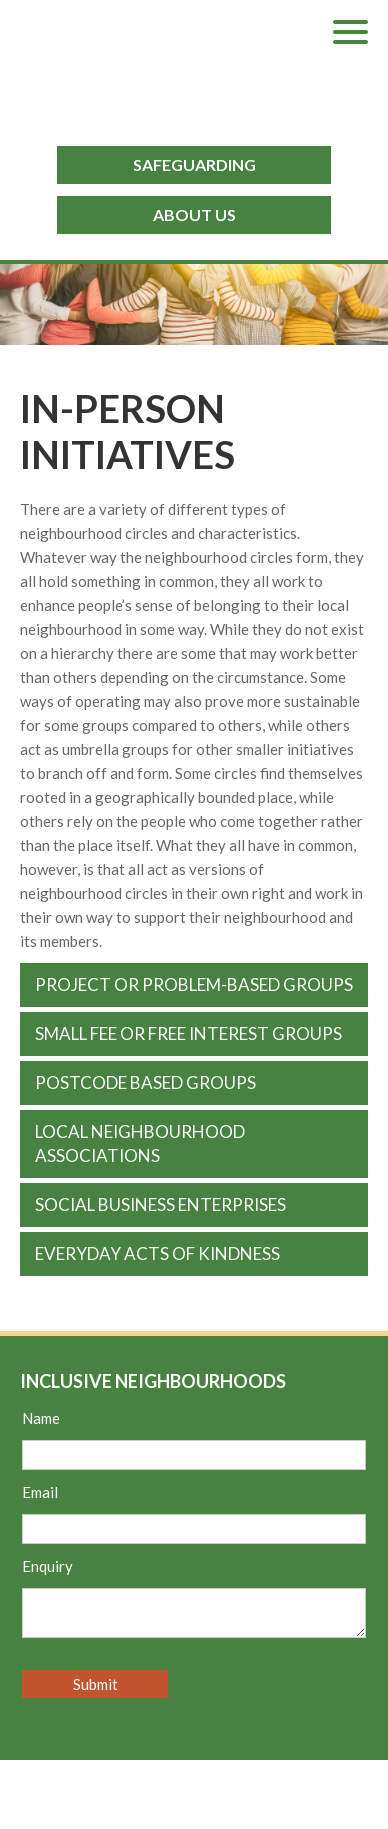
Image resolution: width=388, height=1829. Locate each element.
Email (40, 1492)
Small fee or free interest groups (188, 1033)
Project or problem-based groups (194, 984)
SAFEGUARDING (194, 164)
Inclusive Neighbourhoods (204, 60)
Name (41, 1418)
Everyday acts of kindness (157, 1253)
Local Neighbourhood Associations (140, 1143)
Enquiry (47, 1566)
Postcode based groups (145, 1082)
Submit (95, 1684)
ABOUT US (194, 214)
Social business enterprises (160, 1204)
